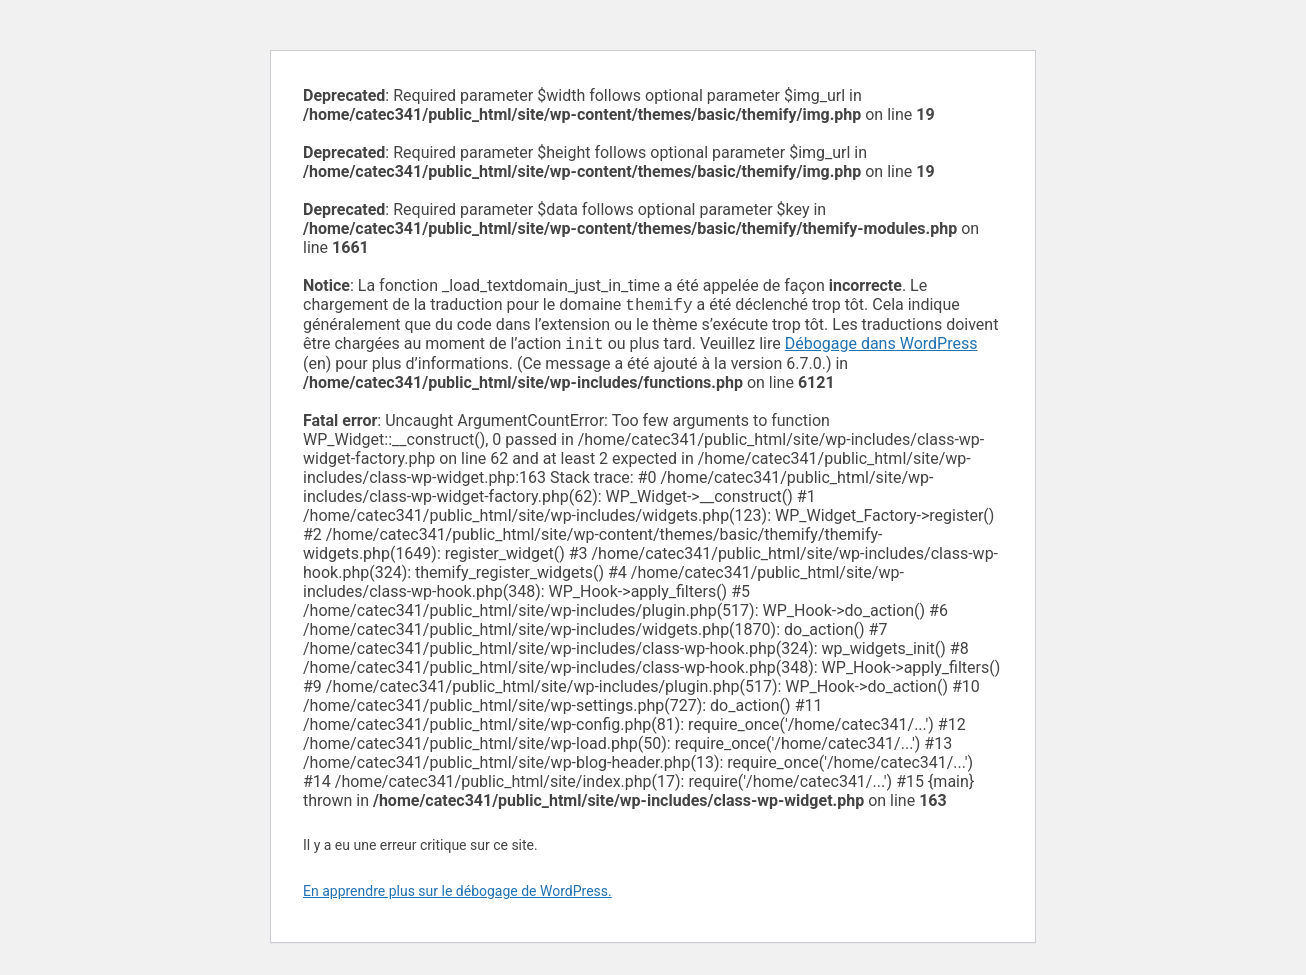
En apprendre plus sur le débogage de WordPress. (457, 895)
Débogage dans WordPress (881, 347)
